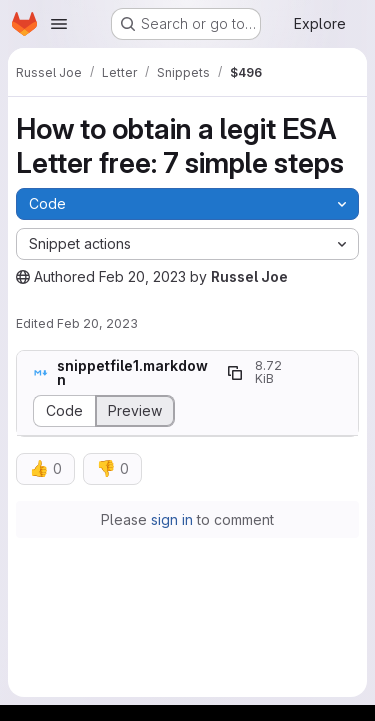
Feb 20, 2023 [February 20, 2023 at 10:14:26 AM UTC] (142, 276)
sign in (172, 519)
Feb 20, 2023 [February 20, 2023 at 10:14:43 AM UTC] (97, 323)
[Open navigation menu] (59, 24)
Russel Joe (249, 276)
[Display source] (64, 411)
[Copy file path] (235, 373)
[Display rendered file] (135, 411)
